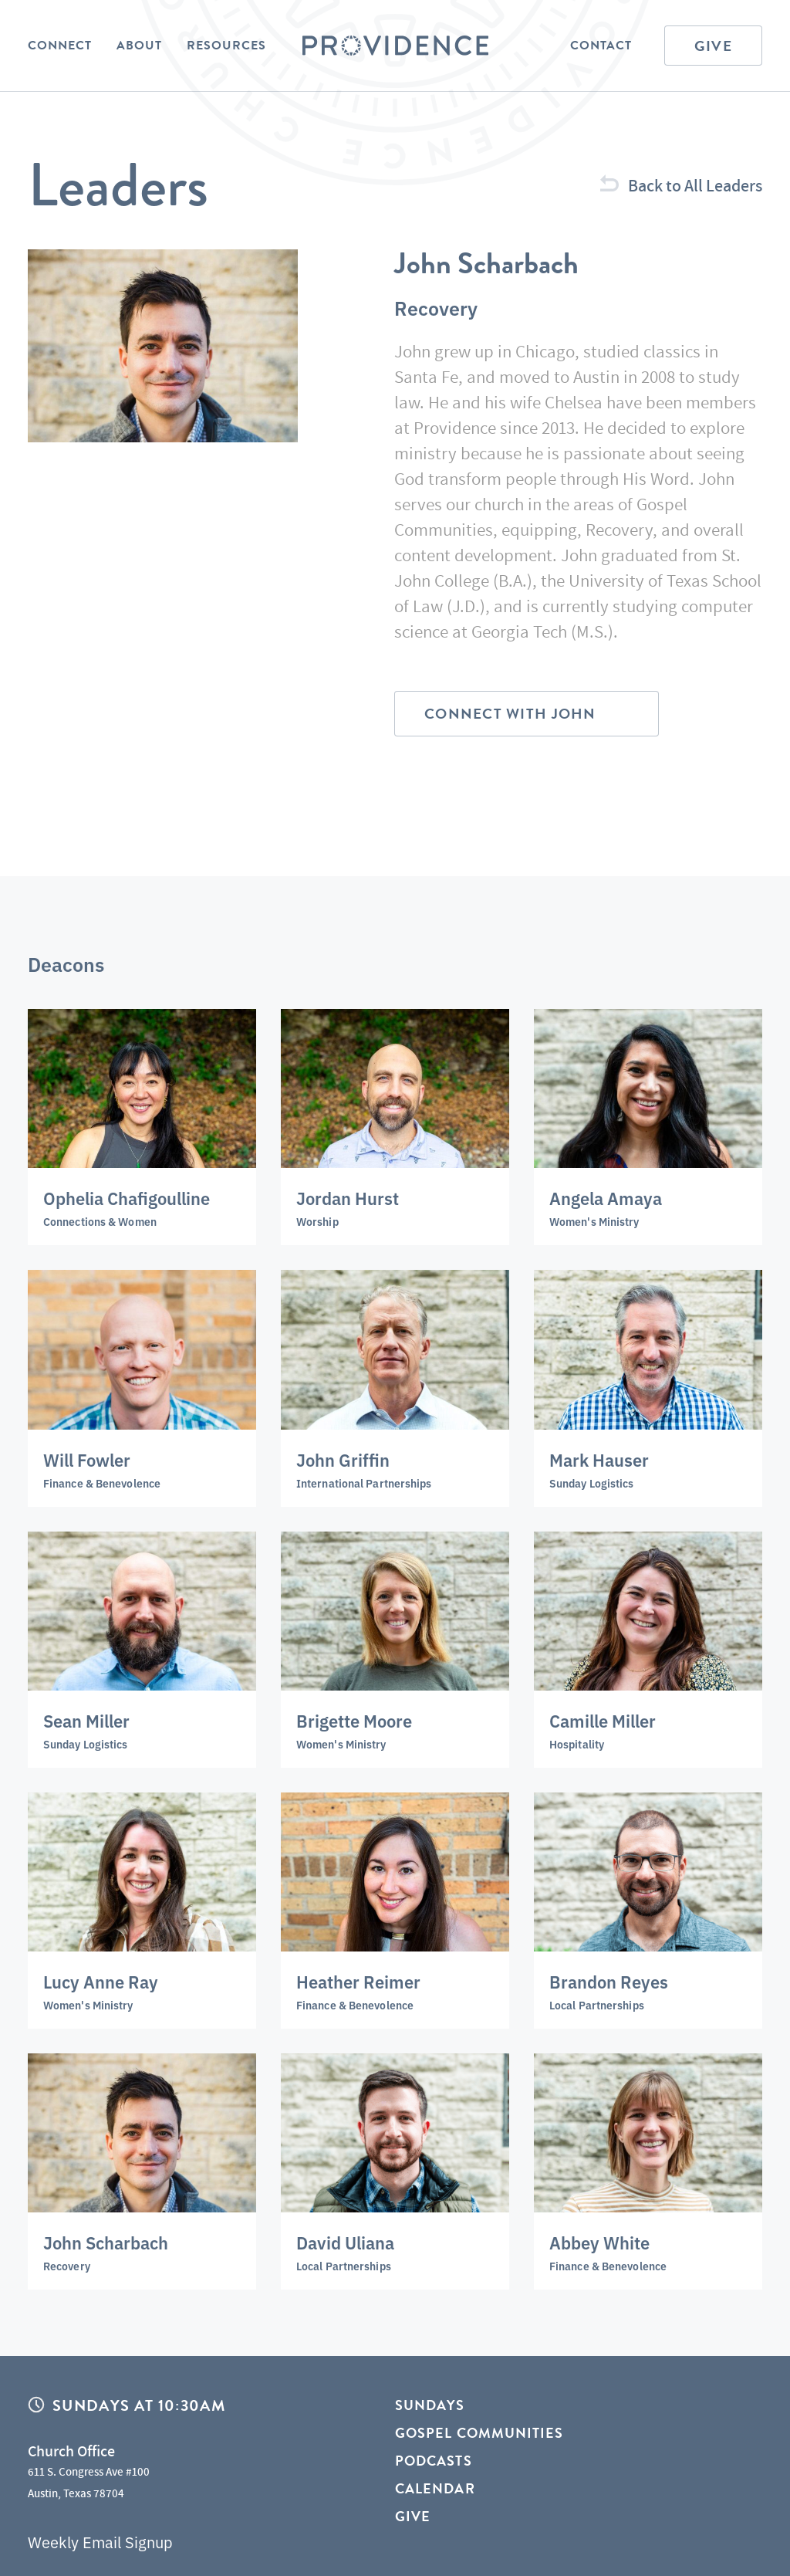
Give (713, 46)
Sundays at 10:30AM (138, 2405)
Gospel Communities (479, 2432)
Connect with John (510, 713)
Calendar (435, 2488)
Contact (601, 45)
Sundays (430, 2405)
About (139, 45)
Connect (60, 45)
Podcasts (433, 2460)
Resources (226, 45)
